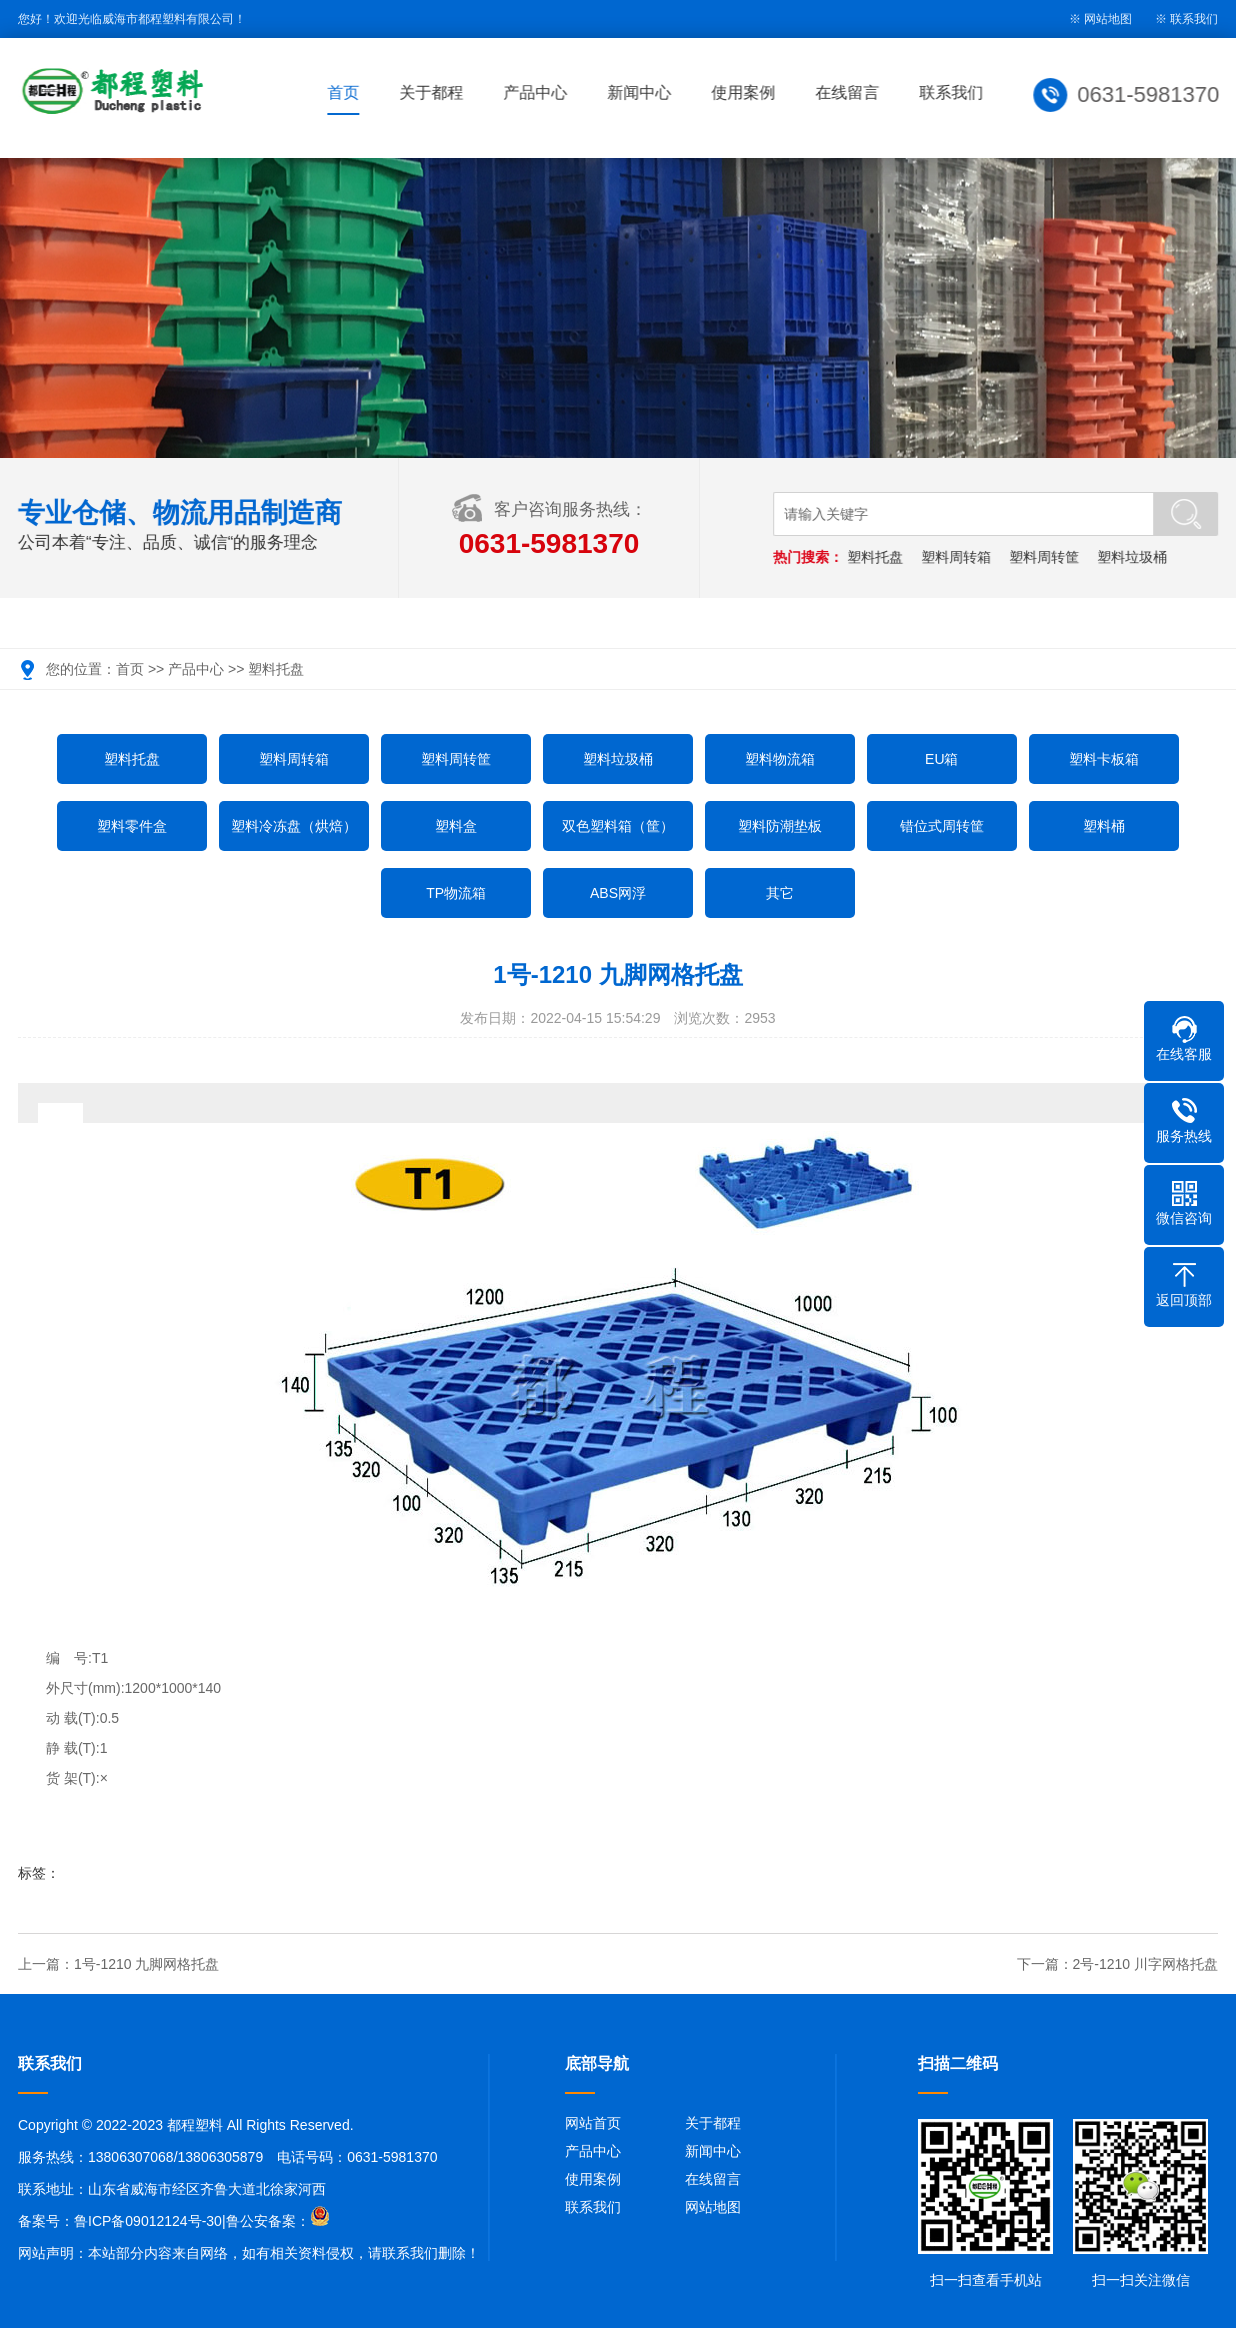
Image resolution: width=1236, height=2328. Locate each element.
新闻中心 (643, 92)
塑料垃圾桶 (1133, 557)
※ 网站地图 (1100, 19)
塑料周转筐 (1045, 557)
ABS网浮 (618, 893)
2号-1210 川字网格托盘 (1145, 1964)
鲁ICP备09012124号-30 (148, 2221)
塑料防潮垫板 (780, 826)
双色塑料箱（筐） (618, 826)
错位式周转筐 (942, 826)
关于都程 (435, 92)
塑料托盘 (877, 557)
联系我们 (1194, 19)
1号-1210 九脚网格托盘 (146, 1964)
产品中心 (539, 92)
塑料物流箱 (780, 759)
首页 (347, 92)
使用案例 (747, 92)
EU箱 (941, 759)
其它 (780, 893)
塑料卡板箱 (1104, 759)
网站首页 (593, 2123)
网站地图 (713, 2207)
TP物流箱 (456, 893)
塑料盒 (456, 826)
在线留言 (851, 92)
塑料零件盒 (132, 826)
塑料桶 (1104, 826)
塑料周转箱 (957, 557)
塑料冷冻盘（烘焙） (294, 826)
